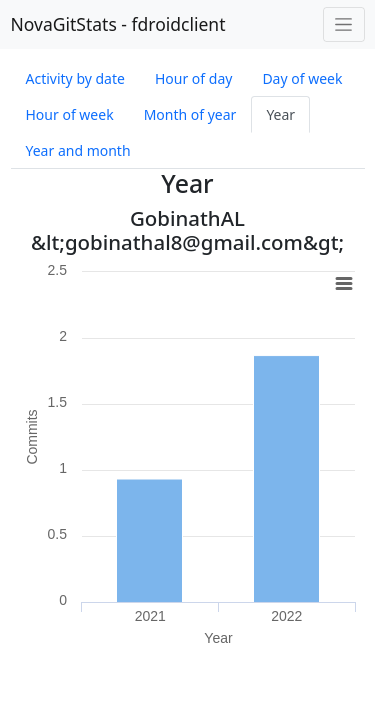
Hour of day (193, 78)
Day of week (302, 78)
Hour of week (70, 114)
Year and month (78, 150)
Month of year (190, 114)
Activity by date (75, 78)
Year (280, 114)
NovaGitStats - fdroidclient (118, 24)
